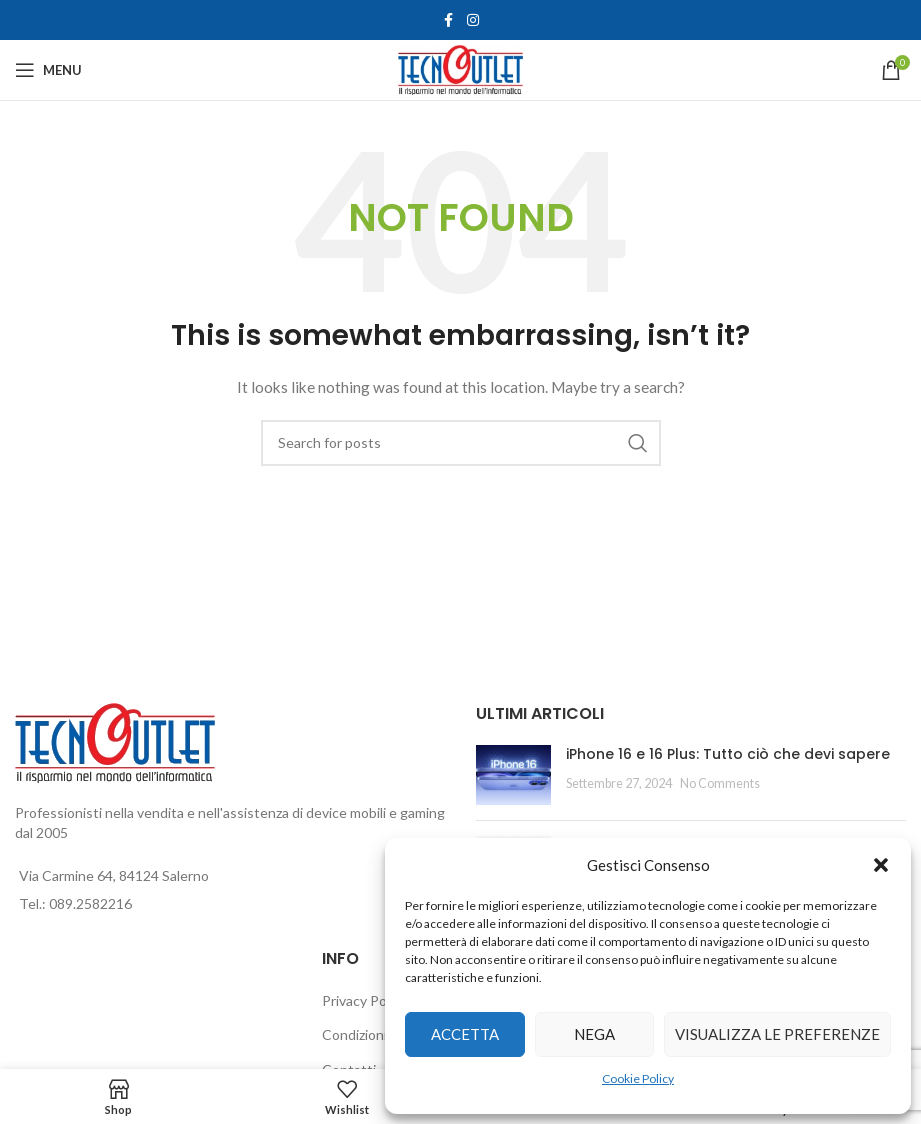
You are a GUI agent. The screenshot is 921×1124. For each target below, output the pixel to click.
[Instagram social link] (473, 20)
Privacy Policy (364, 1000)
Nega (594, 1034)
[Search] (461, 443)
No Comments (720, 783)
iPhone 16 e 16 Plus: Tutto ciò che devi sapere (728, 754)
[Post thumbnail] (513, 775)
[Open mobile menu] (48, 70)
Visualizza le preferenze (777, 1034)
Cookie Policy (638, 1078)
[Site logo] (460, 68)
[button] (881, 865)
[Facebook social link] (449, 20)
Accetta (465, 1034)
